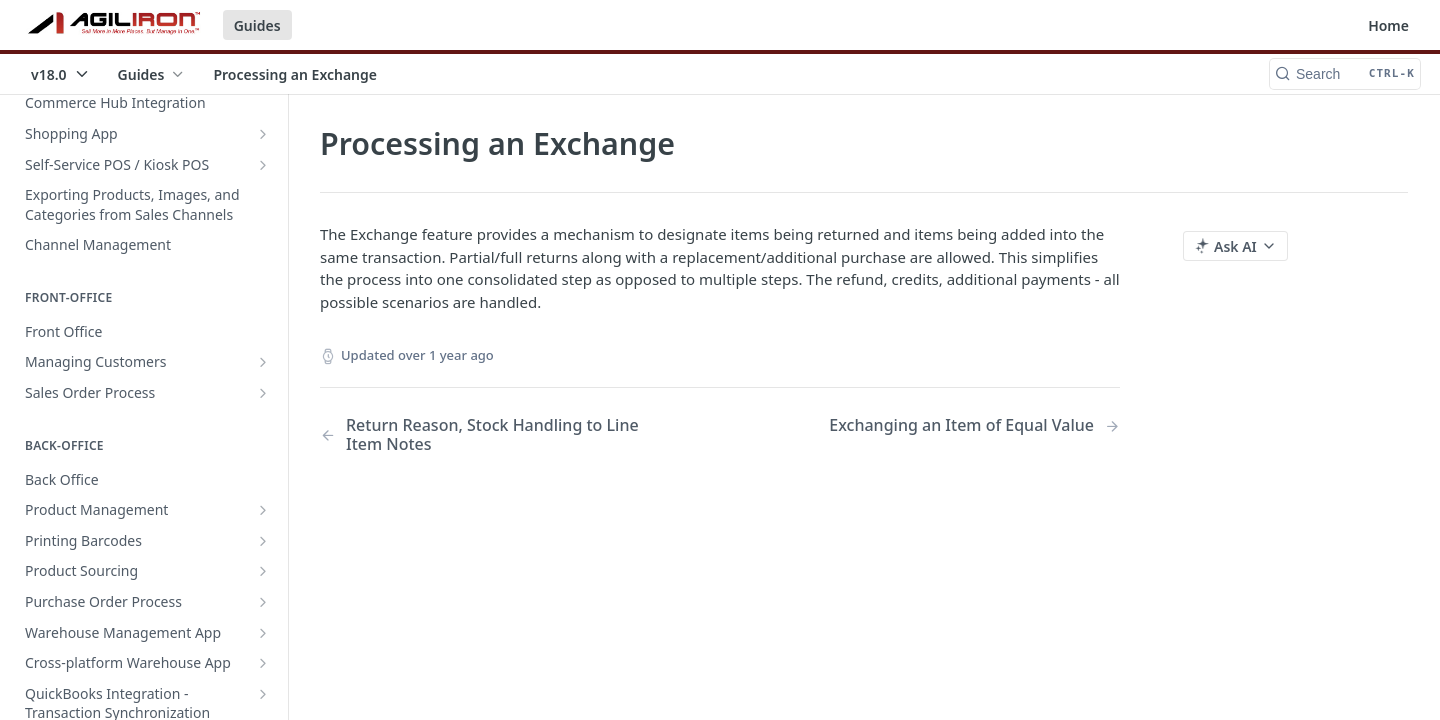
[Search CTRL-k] (1345, 74)
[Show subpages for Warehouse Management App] (263, 633)
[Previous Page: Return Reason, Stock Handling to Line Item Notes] (491, 435)
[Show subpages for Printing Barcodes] (263, 541)
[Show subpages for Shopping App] (263, 134)
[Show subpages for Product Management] (263, 510)
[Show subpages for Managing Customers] (263, 362)
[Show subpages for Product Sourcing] (263, 571)
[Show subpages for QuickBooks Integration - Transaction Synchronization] (263, 694)
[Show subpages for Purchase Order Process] (263, 602)
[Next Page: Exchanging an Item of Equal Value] (974, 425)
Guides (257, 25)
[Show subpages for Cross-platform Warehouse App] (263, 663)
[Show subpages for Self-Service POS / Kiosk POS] (263, 165)
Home (1388, 25)
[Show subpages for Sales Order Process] (263, 393)
